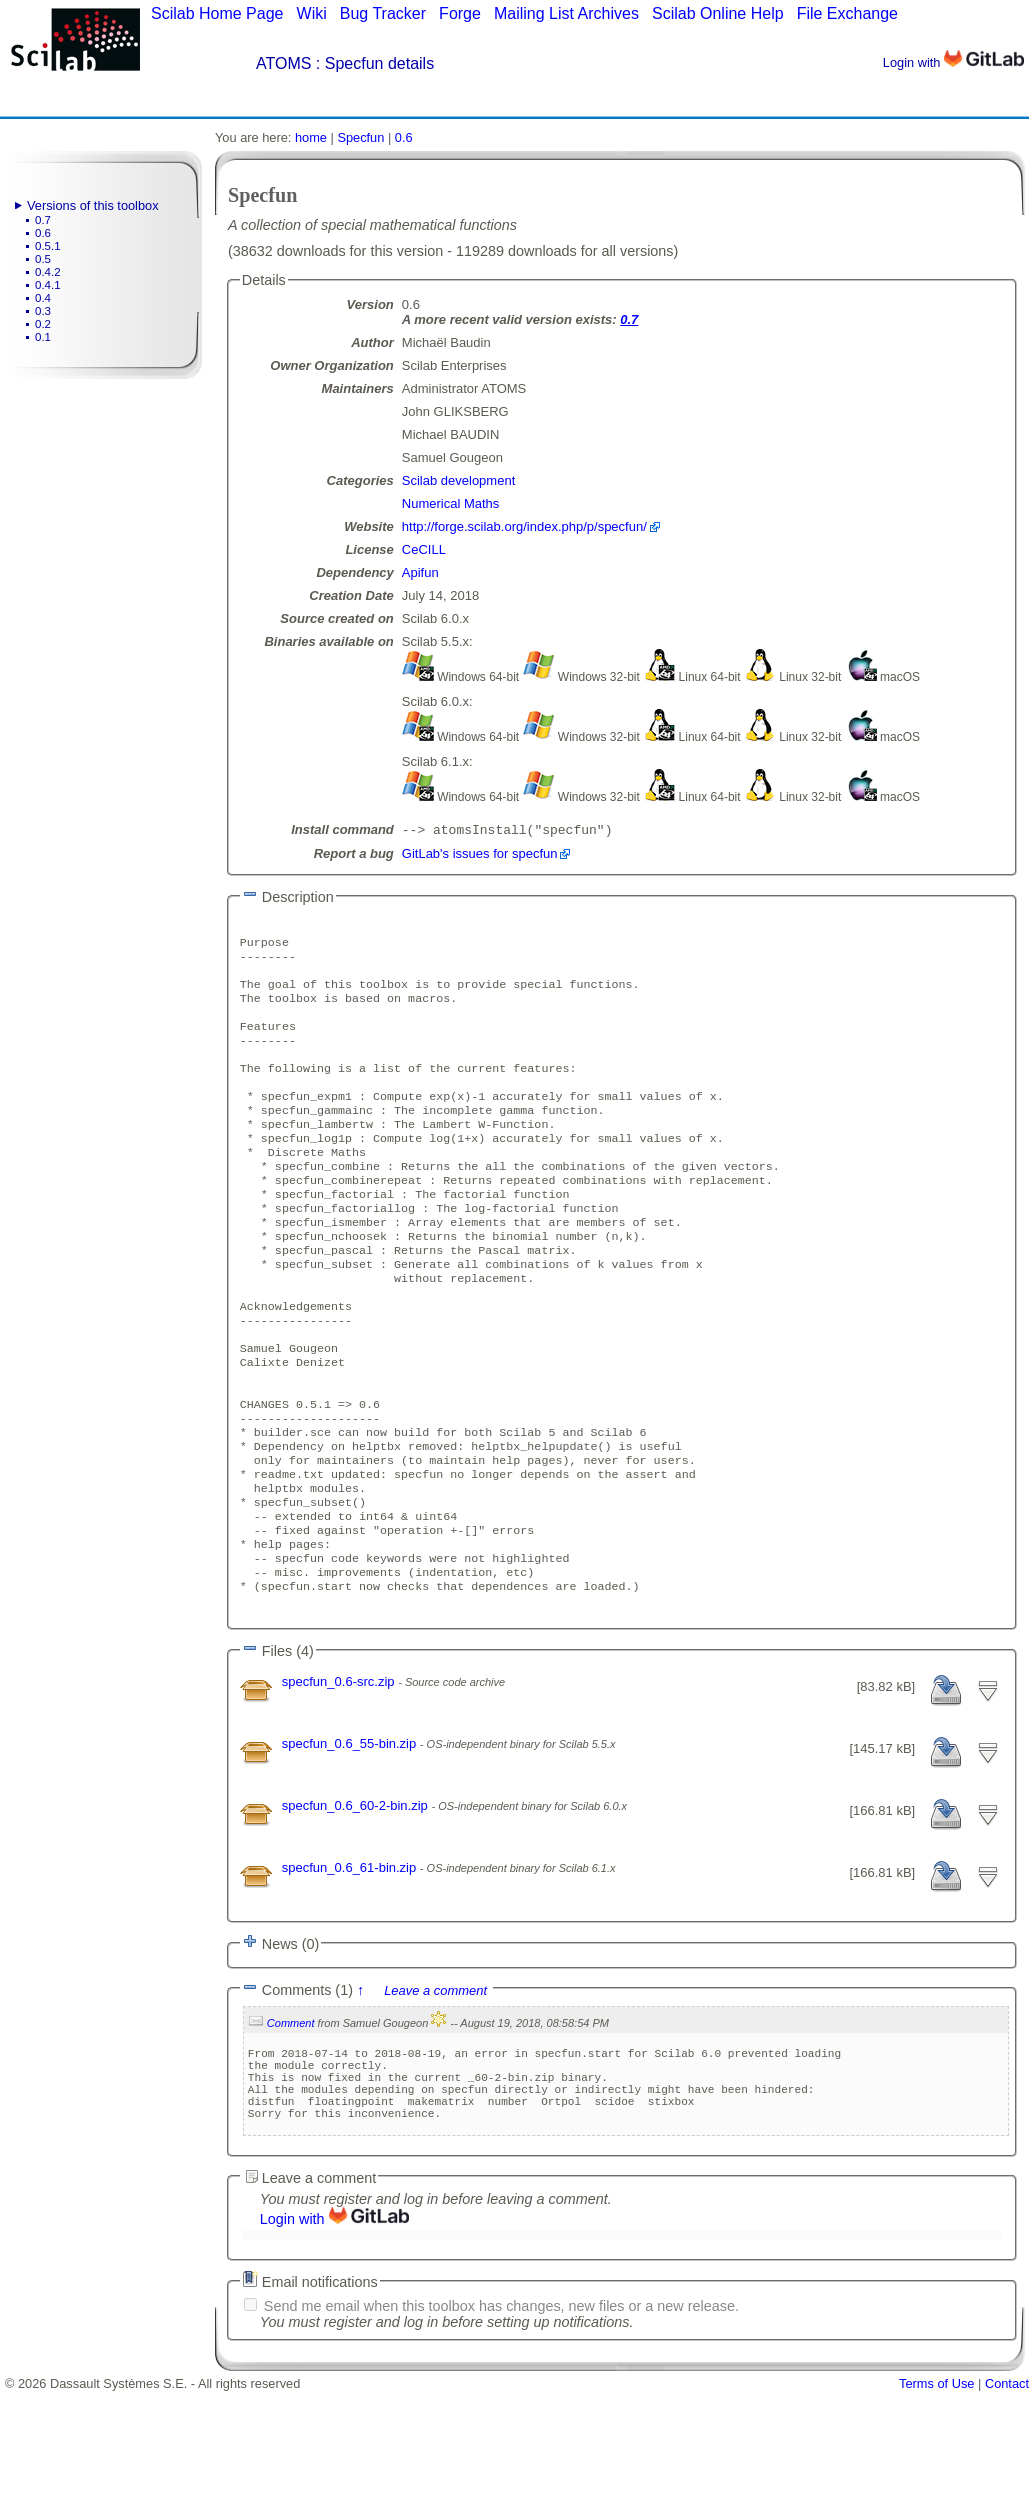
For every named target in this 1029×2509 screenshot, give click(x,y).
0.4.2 (48, 272)
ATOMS (283, 63)
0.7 (43, 220)
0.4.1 (48, 285)
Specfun (360, 137)
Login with (953, 62)
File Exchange (847, 13)
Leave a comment (435, 2090)
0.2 (43, 324)
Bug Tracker (383, 13)
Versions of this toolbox (93, 205)
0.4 (43, 298)
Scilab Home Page (217, 13)
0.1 (43, 337)
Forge (460, 13)
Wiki (312, 13)
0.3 (43, 311)
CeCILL (424, 549)
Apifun (420, 572)
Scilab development (458, 480)
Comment (291, 2123)
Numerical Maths (451, 503)
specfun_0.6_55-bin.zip (351, 1843)
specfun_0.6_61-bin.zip (351, 1967)
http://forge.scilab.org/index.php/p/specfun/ (524, 526)
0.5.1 (48, 246)
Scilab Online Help (718, 13)
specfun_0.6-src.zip (340, 1781)
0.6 (43, 233)
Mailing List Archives (566, 13)
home (311, 137)
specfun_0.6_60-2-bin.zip (357, 1905)
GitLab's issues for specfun (480, 855)
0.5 (43, 259)
